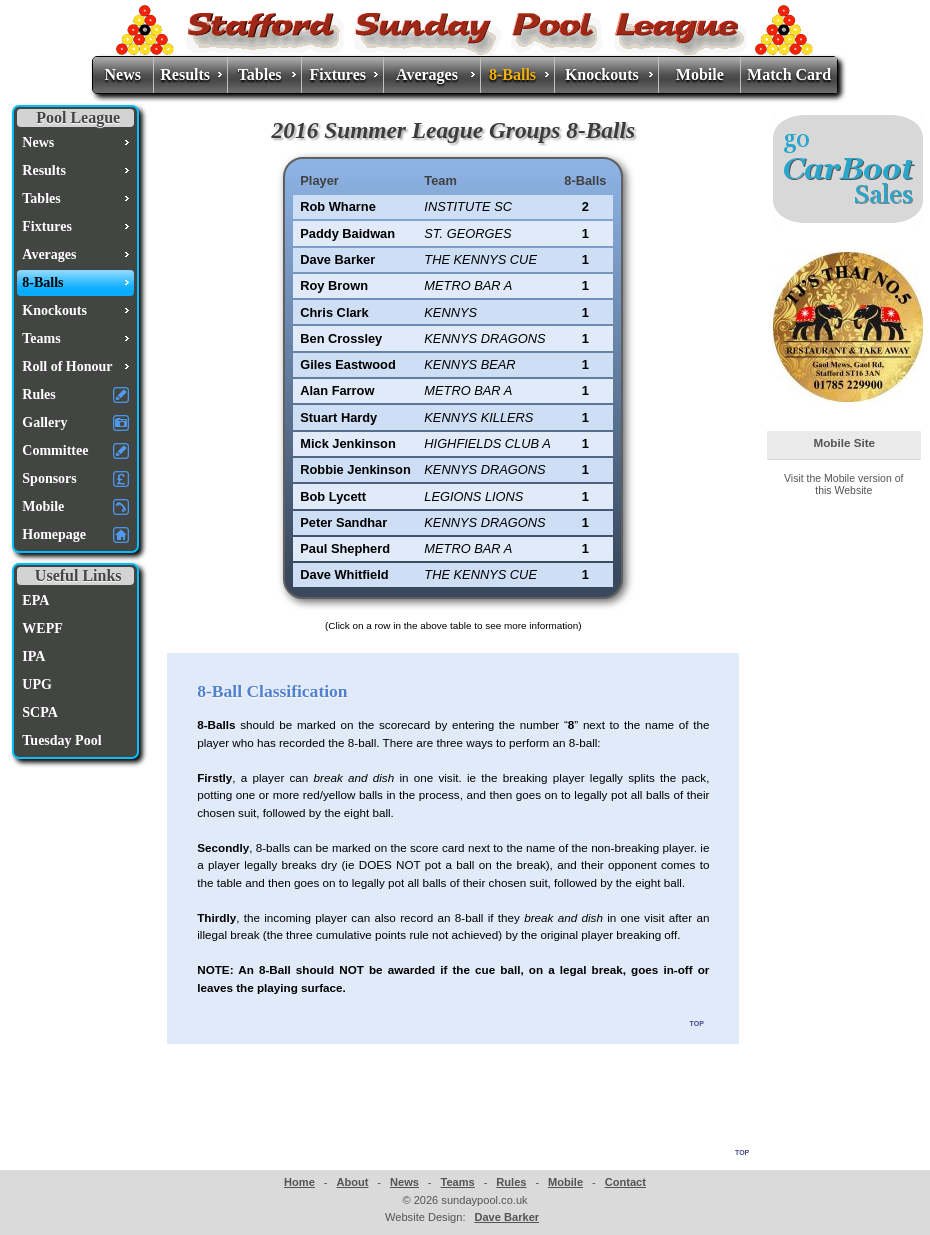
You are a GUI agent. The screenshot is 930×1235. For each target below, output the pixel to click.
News (123, 74)
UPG (37, 684)
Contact (625, 1182)
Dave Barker (506, 1217)
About (352, 1182)
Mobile (700, 74)
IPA (33, 656)
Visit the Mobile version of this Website (843, 484)
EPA (35, 600)
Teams (457, 1182)
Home (299, 1182)
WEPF (42, 628)
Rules (511, 1182)
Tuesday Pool (61, 740)
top (697, 1022)
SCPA (40, 712)
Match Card (789, 74)
